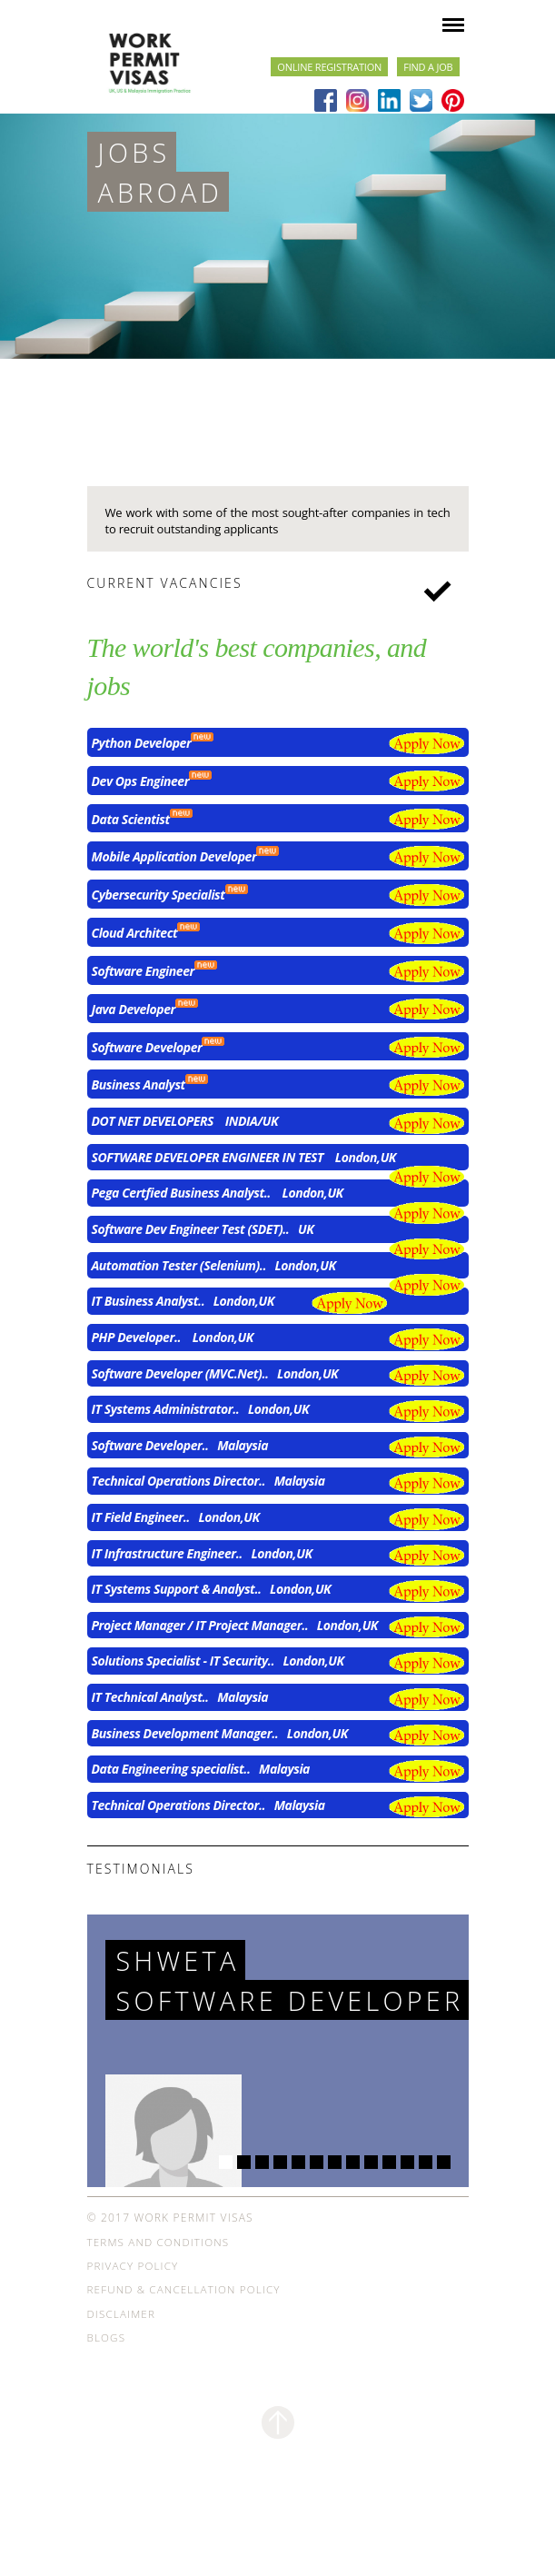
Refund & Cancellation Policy (184, 2333)
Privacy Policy (133, 2309)
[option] (277, 236)
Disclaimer (121, 2357)
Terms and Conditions (158, 2286)
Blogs (106, 2381)
